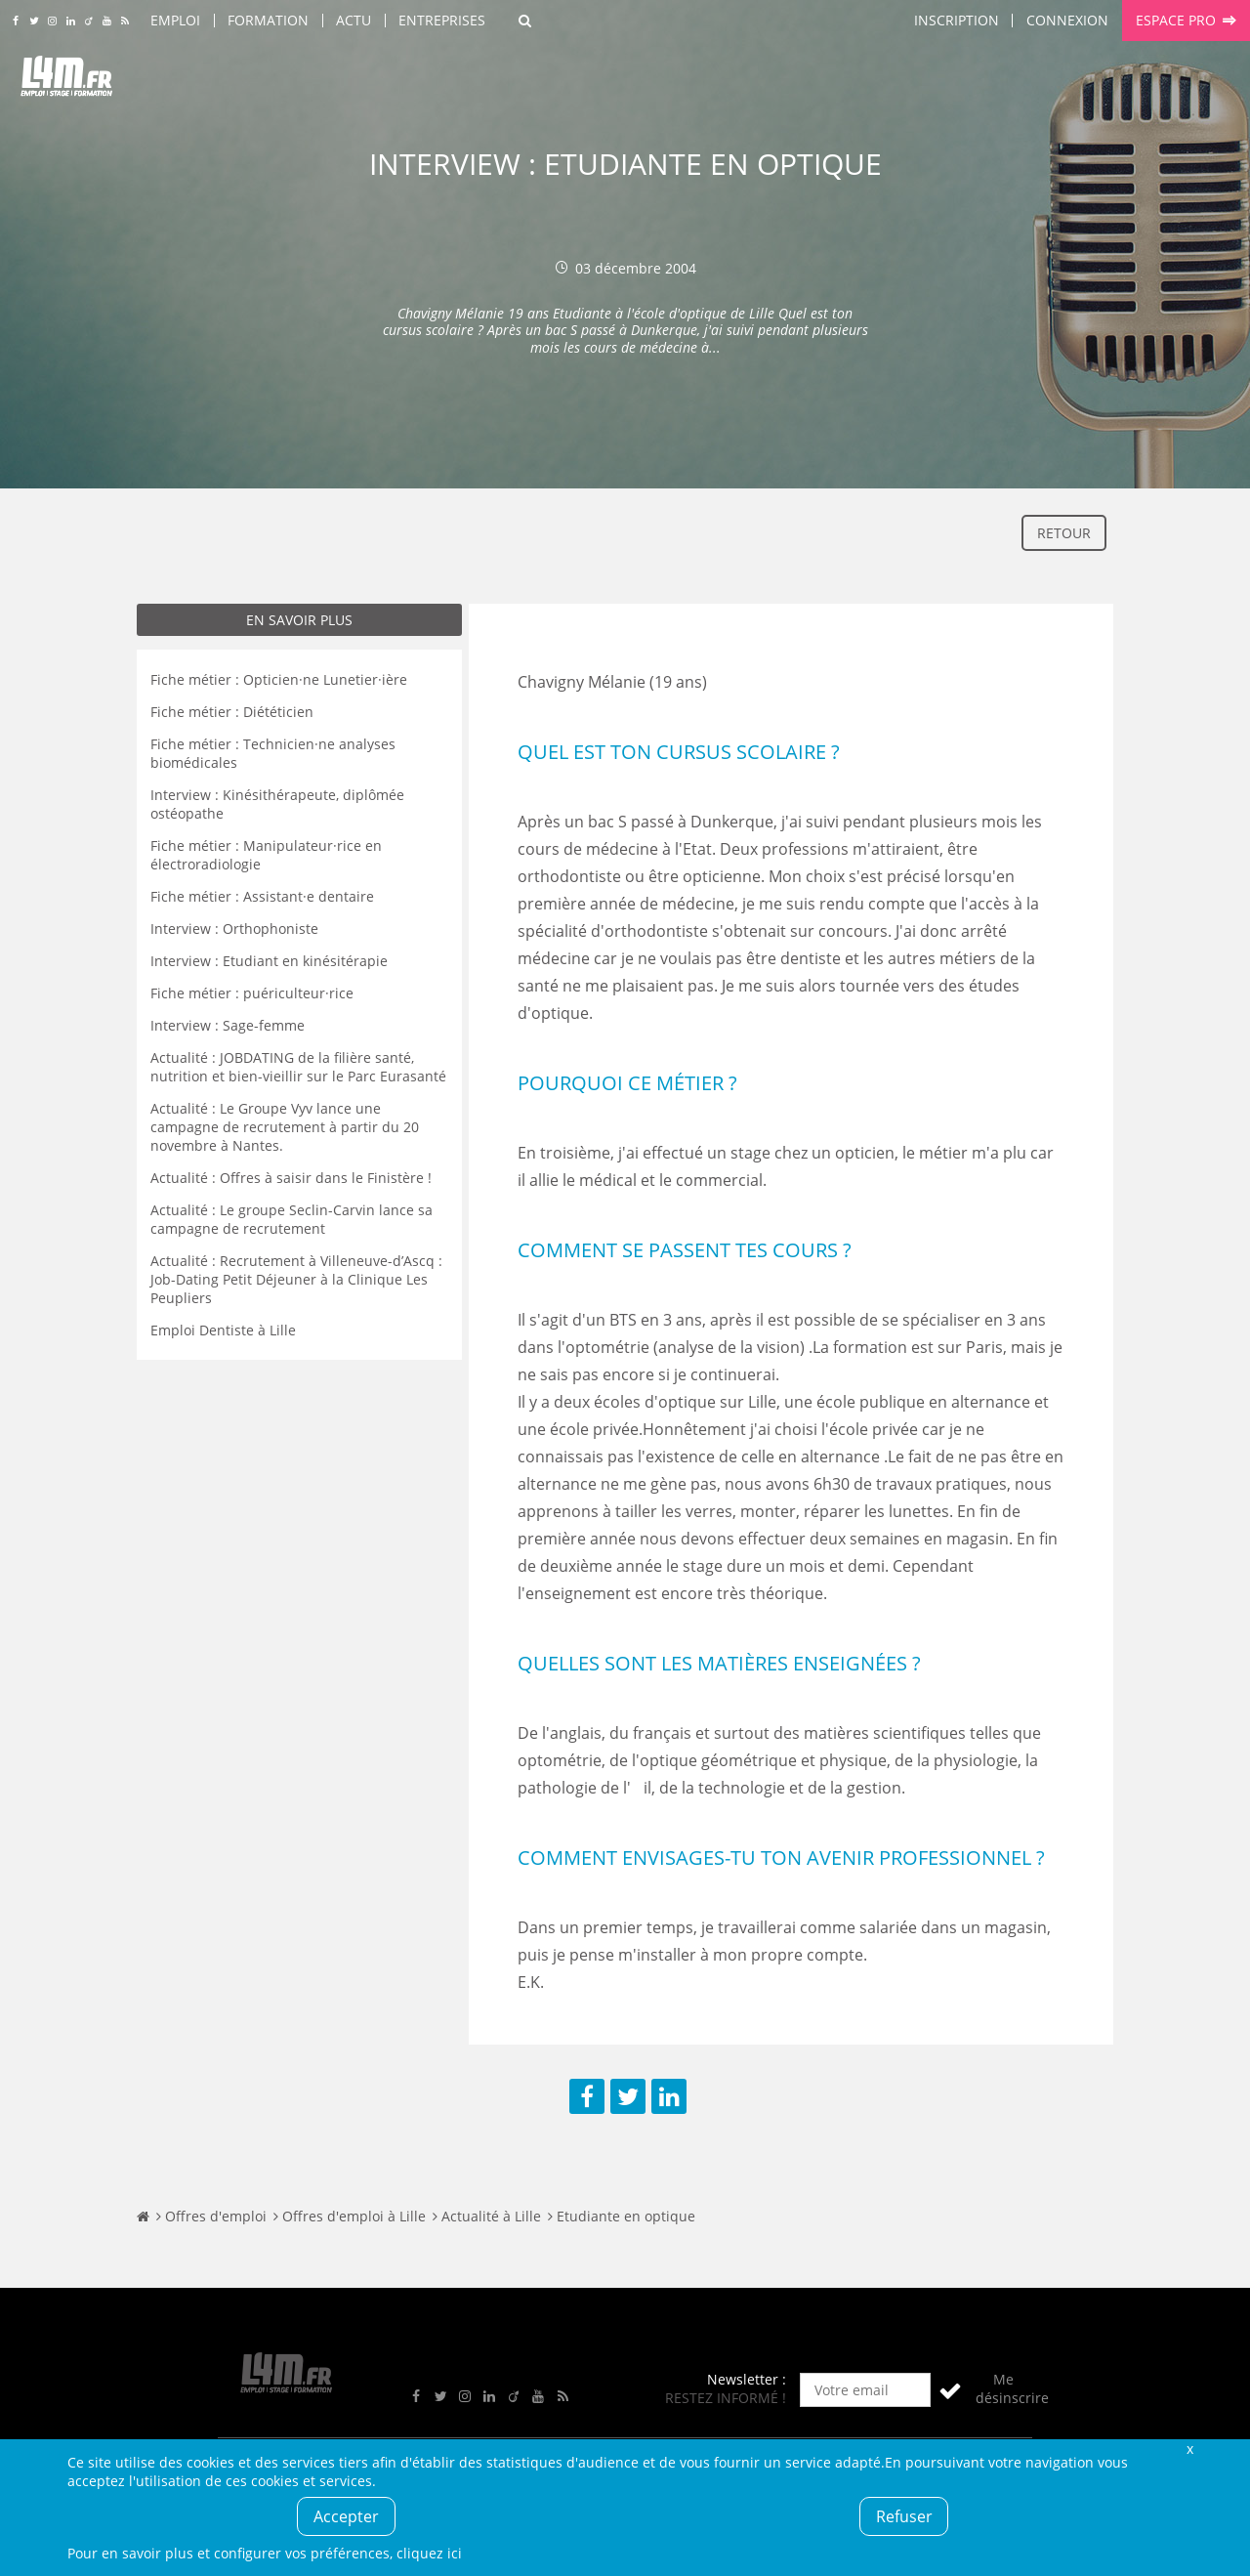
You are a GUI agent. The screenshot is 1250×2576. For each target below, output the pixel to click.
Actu (353, 20)
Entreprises (441, 20)
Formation (268, 20)
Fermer (1189, 2448)
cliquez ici (429, 2553)
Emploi (175, 20)
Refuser (904, 2516)
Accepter (346, 2516)
